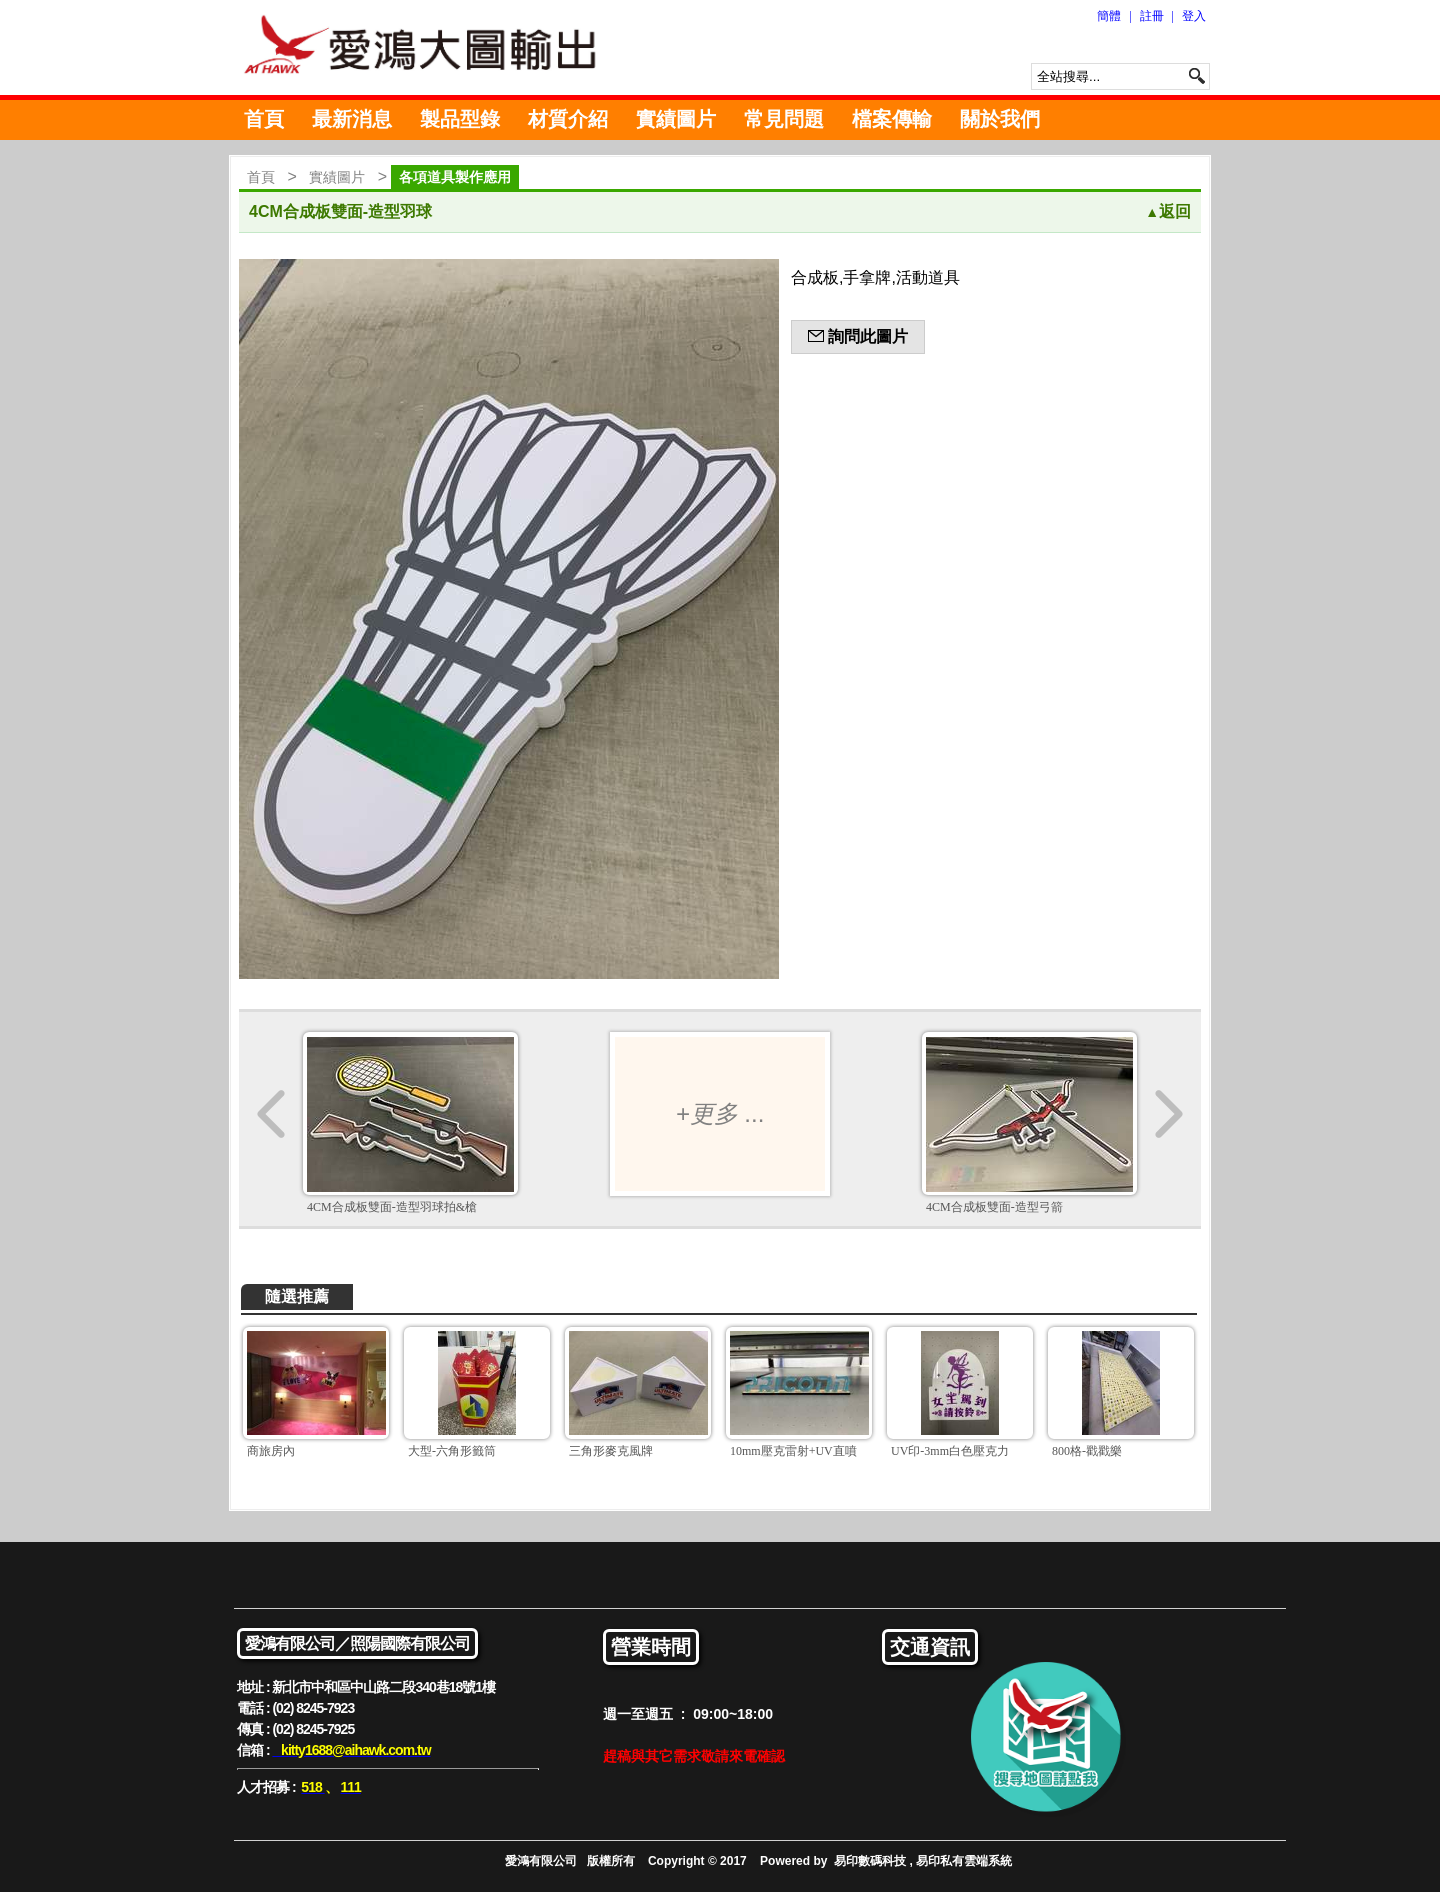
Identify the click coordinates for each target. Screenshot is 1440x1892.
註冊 (1152, 16)
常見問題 (784, 119)
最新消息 (352, 119)
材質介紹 (568, 119)
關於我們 (1000, 119)
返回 (1168, 211)
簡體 (1109, 16)
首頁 (264, 119)
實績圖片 (676, 119)
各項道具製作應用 (455, 177)
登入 (1194, 16)
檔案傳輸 (892, 119)
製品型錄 (460, 119)
